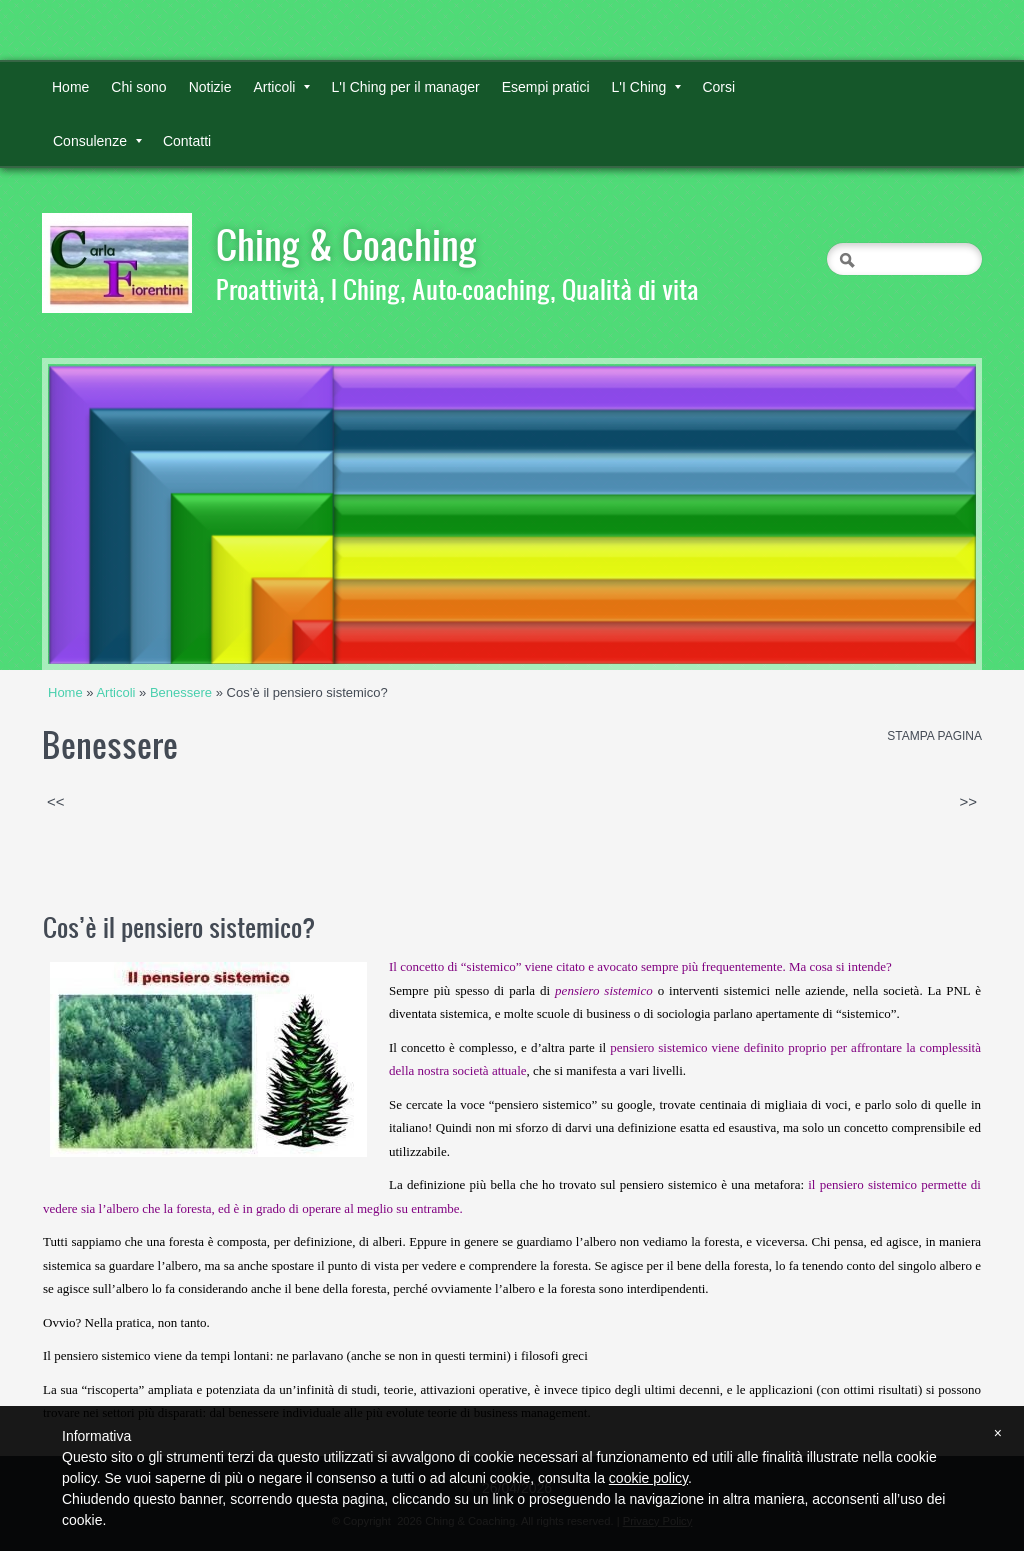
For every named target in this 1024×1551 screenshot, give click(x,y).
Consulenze (97, 141)
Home (70, 87)
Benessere (181, 692)
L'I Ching (647, 87)
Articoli (281, 87)
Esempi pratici (546, 87)
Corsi (718, 87)
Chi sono (138, 87)
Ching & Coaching (346, 244)
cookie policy (648, 1478)
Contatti (187, 141)
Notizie (210, 87)
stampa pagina (934, 736)
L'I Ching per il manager (405, 87)
